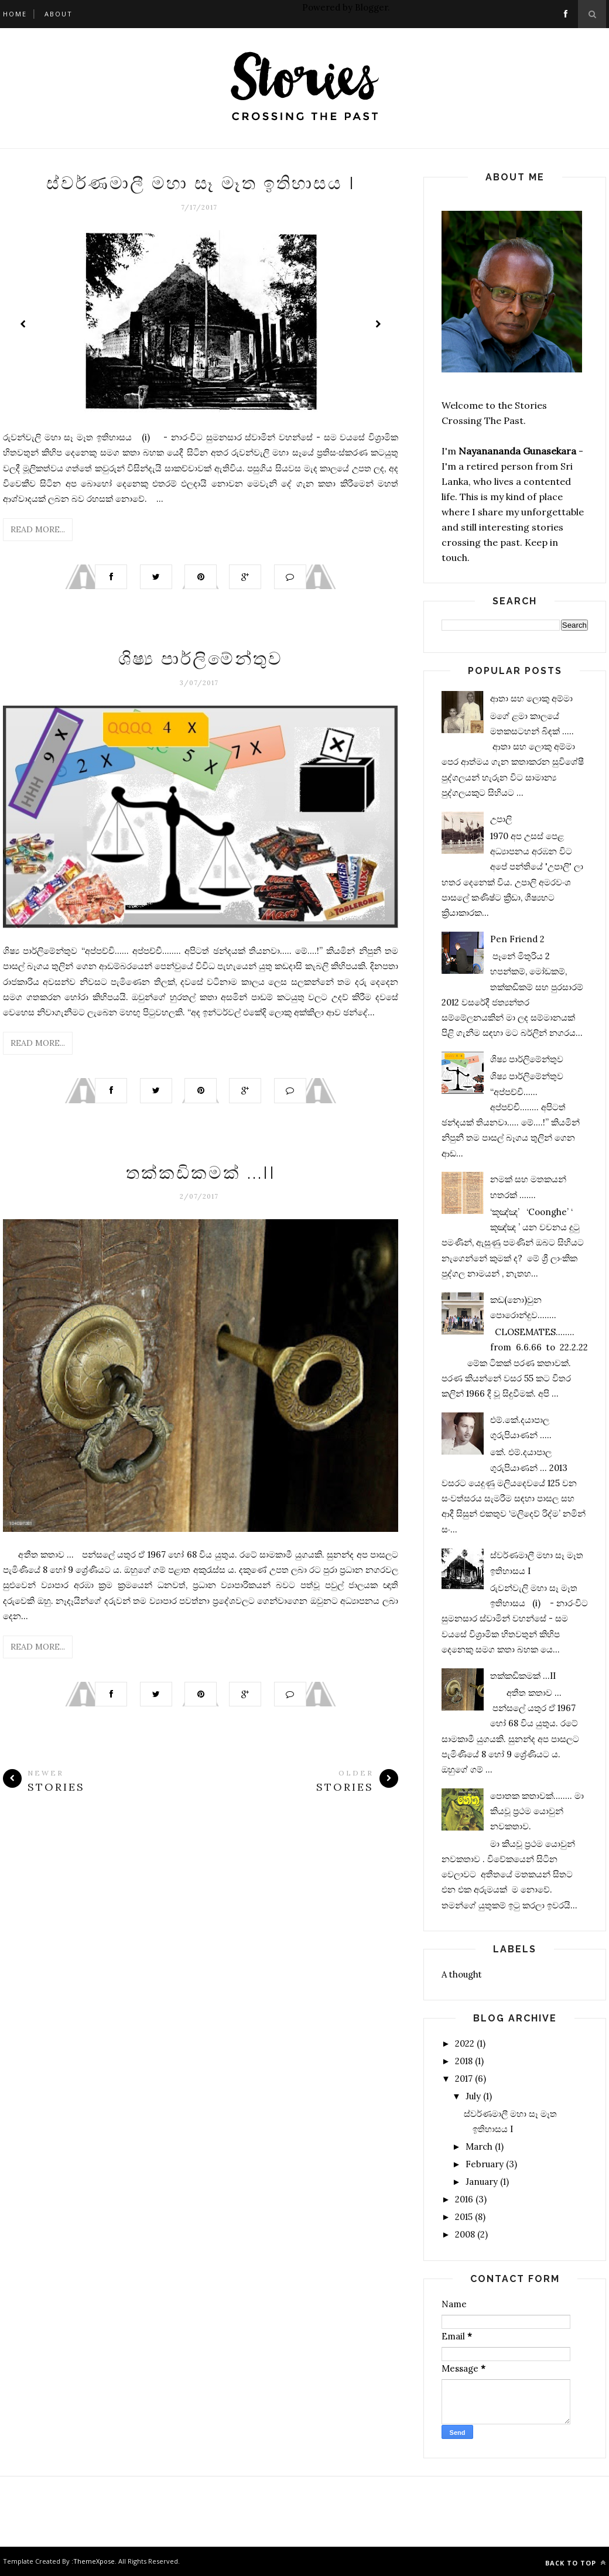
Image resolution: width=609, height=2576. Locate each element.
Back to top (575, 2562)
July (473, 2096)
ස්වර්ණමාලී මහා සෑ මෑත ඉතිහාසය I (200, 183)
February (485, 2164)
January (482, 2181)
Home (15, 13)
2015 (464, 2216)
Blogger (371, 7)
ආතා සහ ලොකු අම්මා (531, 698)
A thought (462, 1974)
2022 (464, 2043)
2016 (464, 2199)
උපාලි (501, 819)
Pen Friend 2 (517, 939)
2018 (464, 2061)
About (59, 13)
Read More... (38, 529)
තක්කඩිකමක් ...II (201, 1174)
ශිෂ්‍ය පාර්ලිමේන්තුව (200, 659)
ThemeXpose (94, 2561)
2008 (465, 2234)
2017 (464, 2078)
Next (377, 324)
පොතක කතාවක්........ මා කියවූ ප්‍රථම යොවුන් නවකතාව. (537, 1811)
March (479, 2146)
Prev (23, 324)
